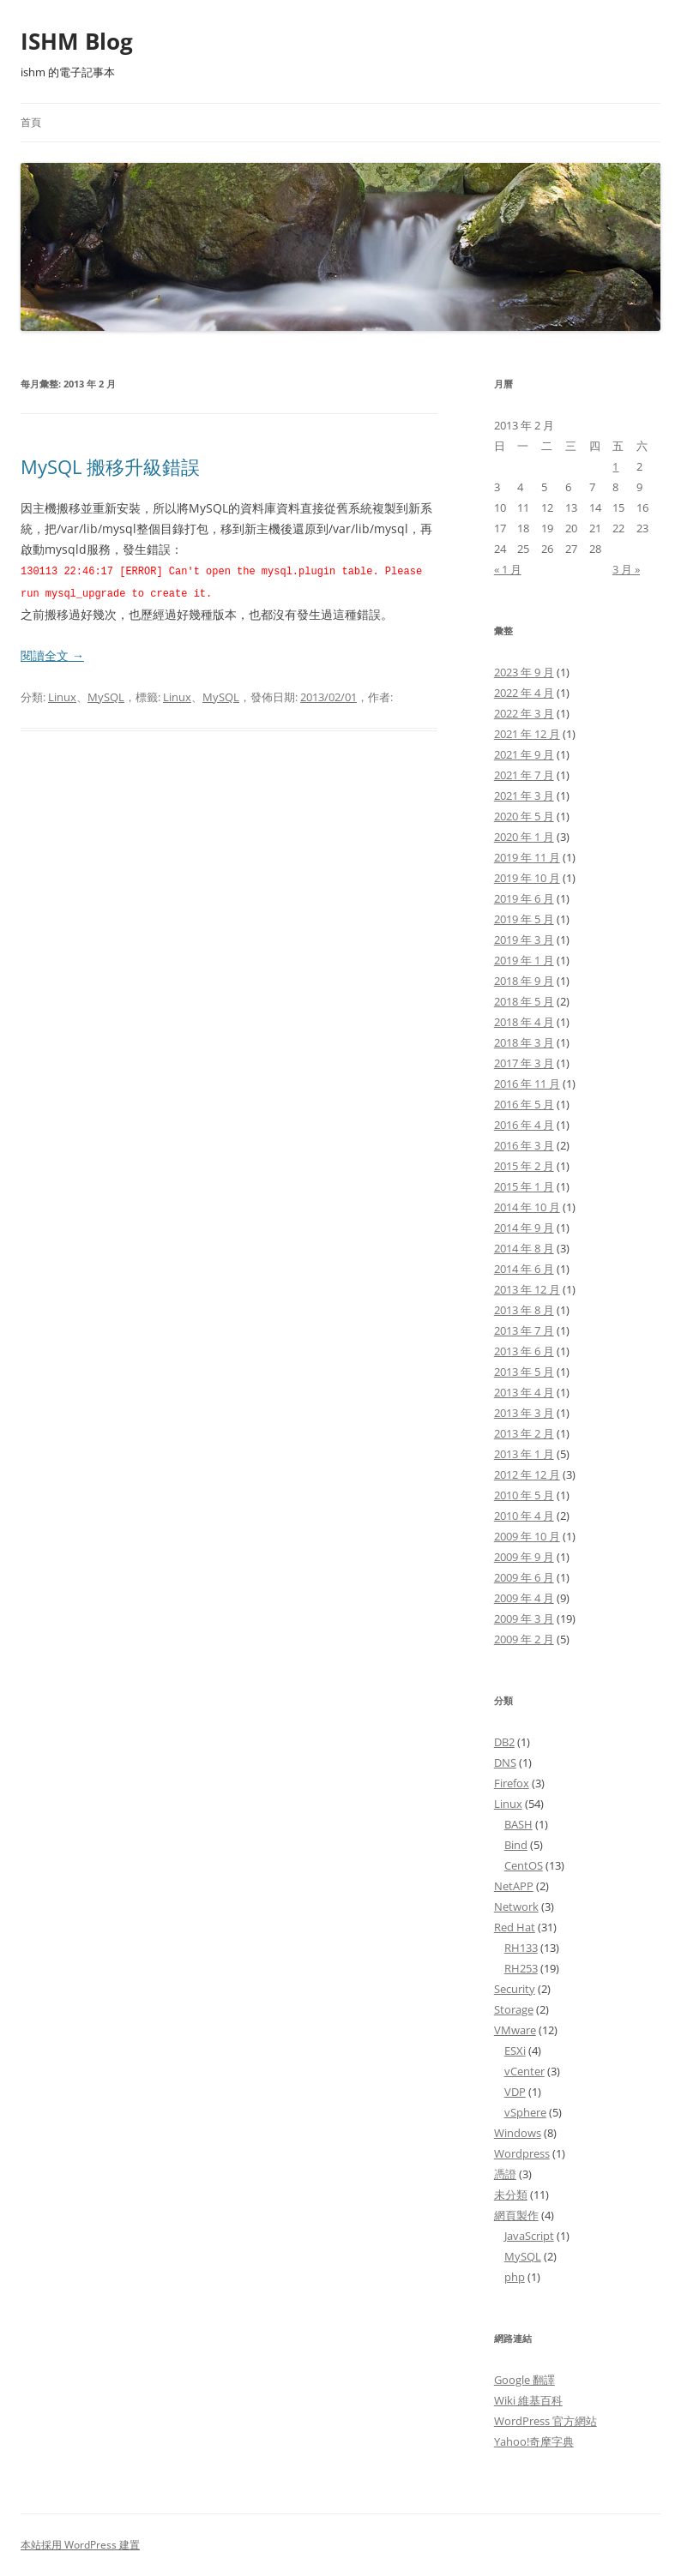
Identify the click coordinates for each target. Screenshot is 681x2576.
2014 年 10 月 (527, 1207)
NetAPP (513, 1886)
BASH (518, 1824)
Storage (513, 2009)
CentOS (523, 1865)
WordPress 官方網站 (545, 2421)
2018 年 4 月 (524, 1022)
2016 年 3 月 (524, 1145)
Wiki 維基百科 (528, 2400)
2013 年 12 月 (527, 1289)
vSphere (525, 2112)
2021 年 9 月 (524, 754)
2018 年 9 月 (524, 980)
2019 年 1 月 (524, 960)
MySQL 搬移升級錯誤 (110, 466)
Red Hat (514, 1927)
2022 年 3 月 (524, 713)
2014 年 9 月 (524, 1227)
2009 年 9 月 (524, 1556)
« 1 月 (507, 569)
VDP (515, 2091)
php (514, 2277)
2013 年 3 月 (524, 1412)
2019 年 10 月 (527, 878)
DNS (505, 1762)
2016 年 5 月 (524, 1104)
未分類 (510, 2194)
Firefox (511, 1783)
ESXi (515, 2050)
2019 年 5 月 (524, 919)
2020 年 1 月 (524, 836)
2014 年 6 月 (524, 1268)
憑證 (505, 2174)
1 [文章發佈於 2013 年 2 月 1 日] (615, 466)
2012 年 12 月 (527, 1474)
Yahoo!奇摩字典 (534, 2441)
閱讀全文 (52, 654)
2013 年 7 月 (524, 1330)
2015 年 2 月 (524, 1166)
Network (516, 1906)
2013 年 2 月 (524, 1433)
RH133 (521, 1947)
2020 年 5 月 (524, 816)
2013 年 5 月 (524, 1371)
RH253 (521, 1968)
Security (514, 1989)
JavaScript (529, 2235)
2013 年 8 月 (524, 1310)
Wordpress (522, 2153)
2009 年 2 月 (524, 1639)
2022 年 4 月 (524, 692)
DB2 (504, 1742)
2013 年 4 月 (524, 1392)
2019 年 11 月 (527, 857)
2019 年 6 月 (524, 898)
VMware (515, 2030)
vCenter (524, 2071)
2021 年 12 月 (527, 734)
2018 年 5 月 (524, 1001)
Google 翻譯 (524, 2379)
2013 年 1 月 (524, 1454)
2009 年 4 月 (524, 1598)
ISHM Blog (77, 41)
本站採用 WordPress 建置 (80, 2544)
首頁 (31, 122)
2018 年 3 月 (524, 1042)
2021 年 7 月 (524, 775)
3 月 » (626, 569)
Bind (515, 1844)
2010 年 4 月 (524, 1515)
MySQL (105, 695)
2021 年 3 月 (524, 795)
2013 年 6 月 (524, 1351)
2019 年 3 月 (524, 939)
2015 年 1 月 (524, 1186)
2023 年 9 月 (524, 672)
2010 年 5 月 (524, 1495)
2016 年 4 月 (524, 1124)
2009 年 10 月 (527, 1536)
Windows (517, 2133)
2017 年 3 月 (524, 1063)
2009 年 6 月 (524, 1577)
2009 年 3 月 (524, 1618)
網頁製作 (516, 2215)
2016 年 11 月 (527, 1083)
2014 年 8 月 (524, 1248)
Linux (62, 695)
